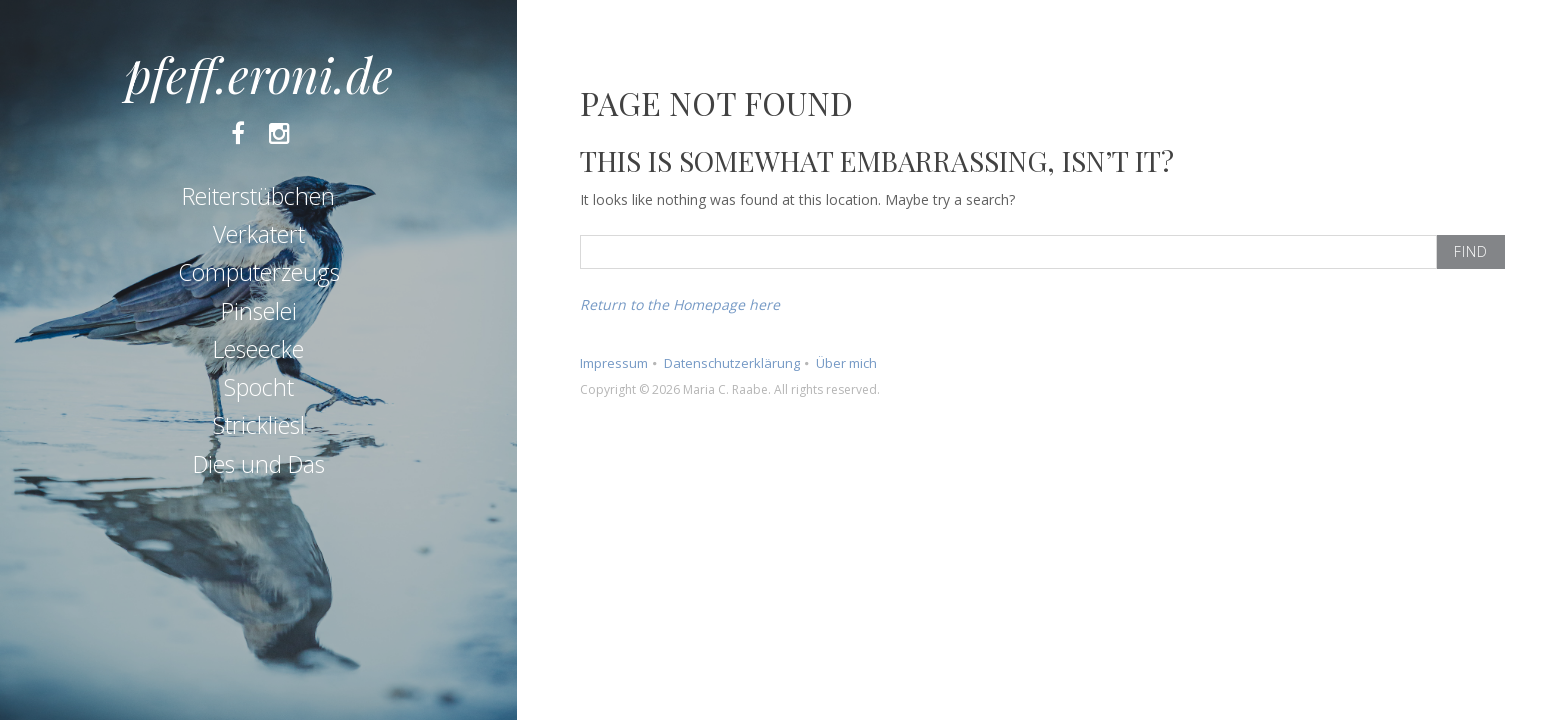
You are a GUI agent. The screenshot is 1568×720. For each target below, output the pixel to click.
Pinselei (259, 311)
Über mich (846, 363)
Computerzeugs (259, 272)
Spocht (259, 387)
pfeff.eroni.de (259, 74)
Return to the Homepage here (680, 304)
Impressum (614, 363)
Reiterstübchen (258, 196)
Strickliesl (259, 425)
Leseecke (258, 349)
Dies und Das (259, 464)
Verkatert (259, 234)
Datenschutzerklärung (732, 363)
